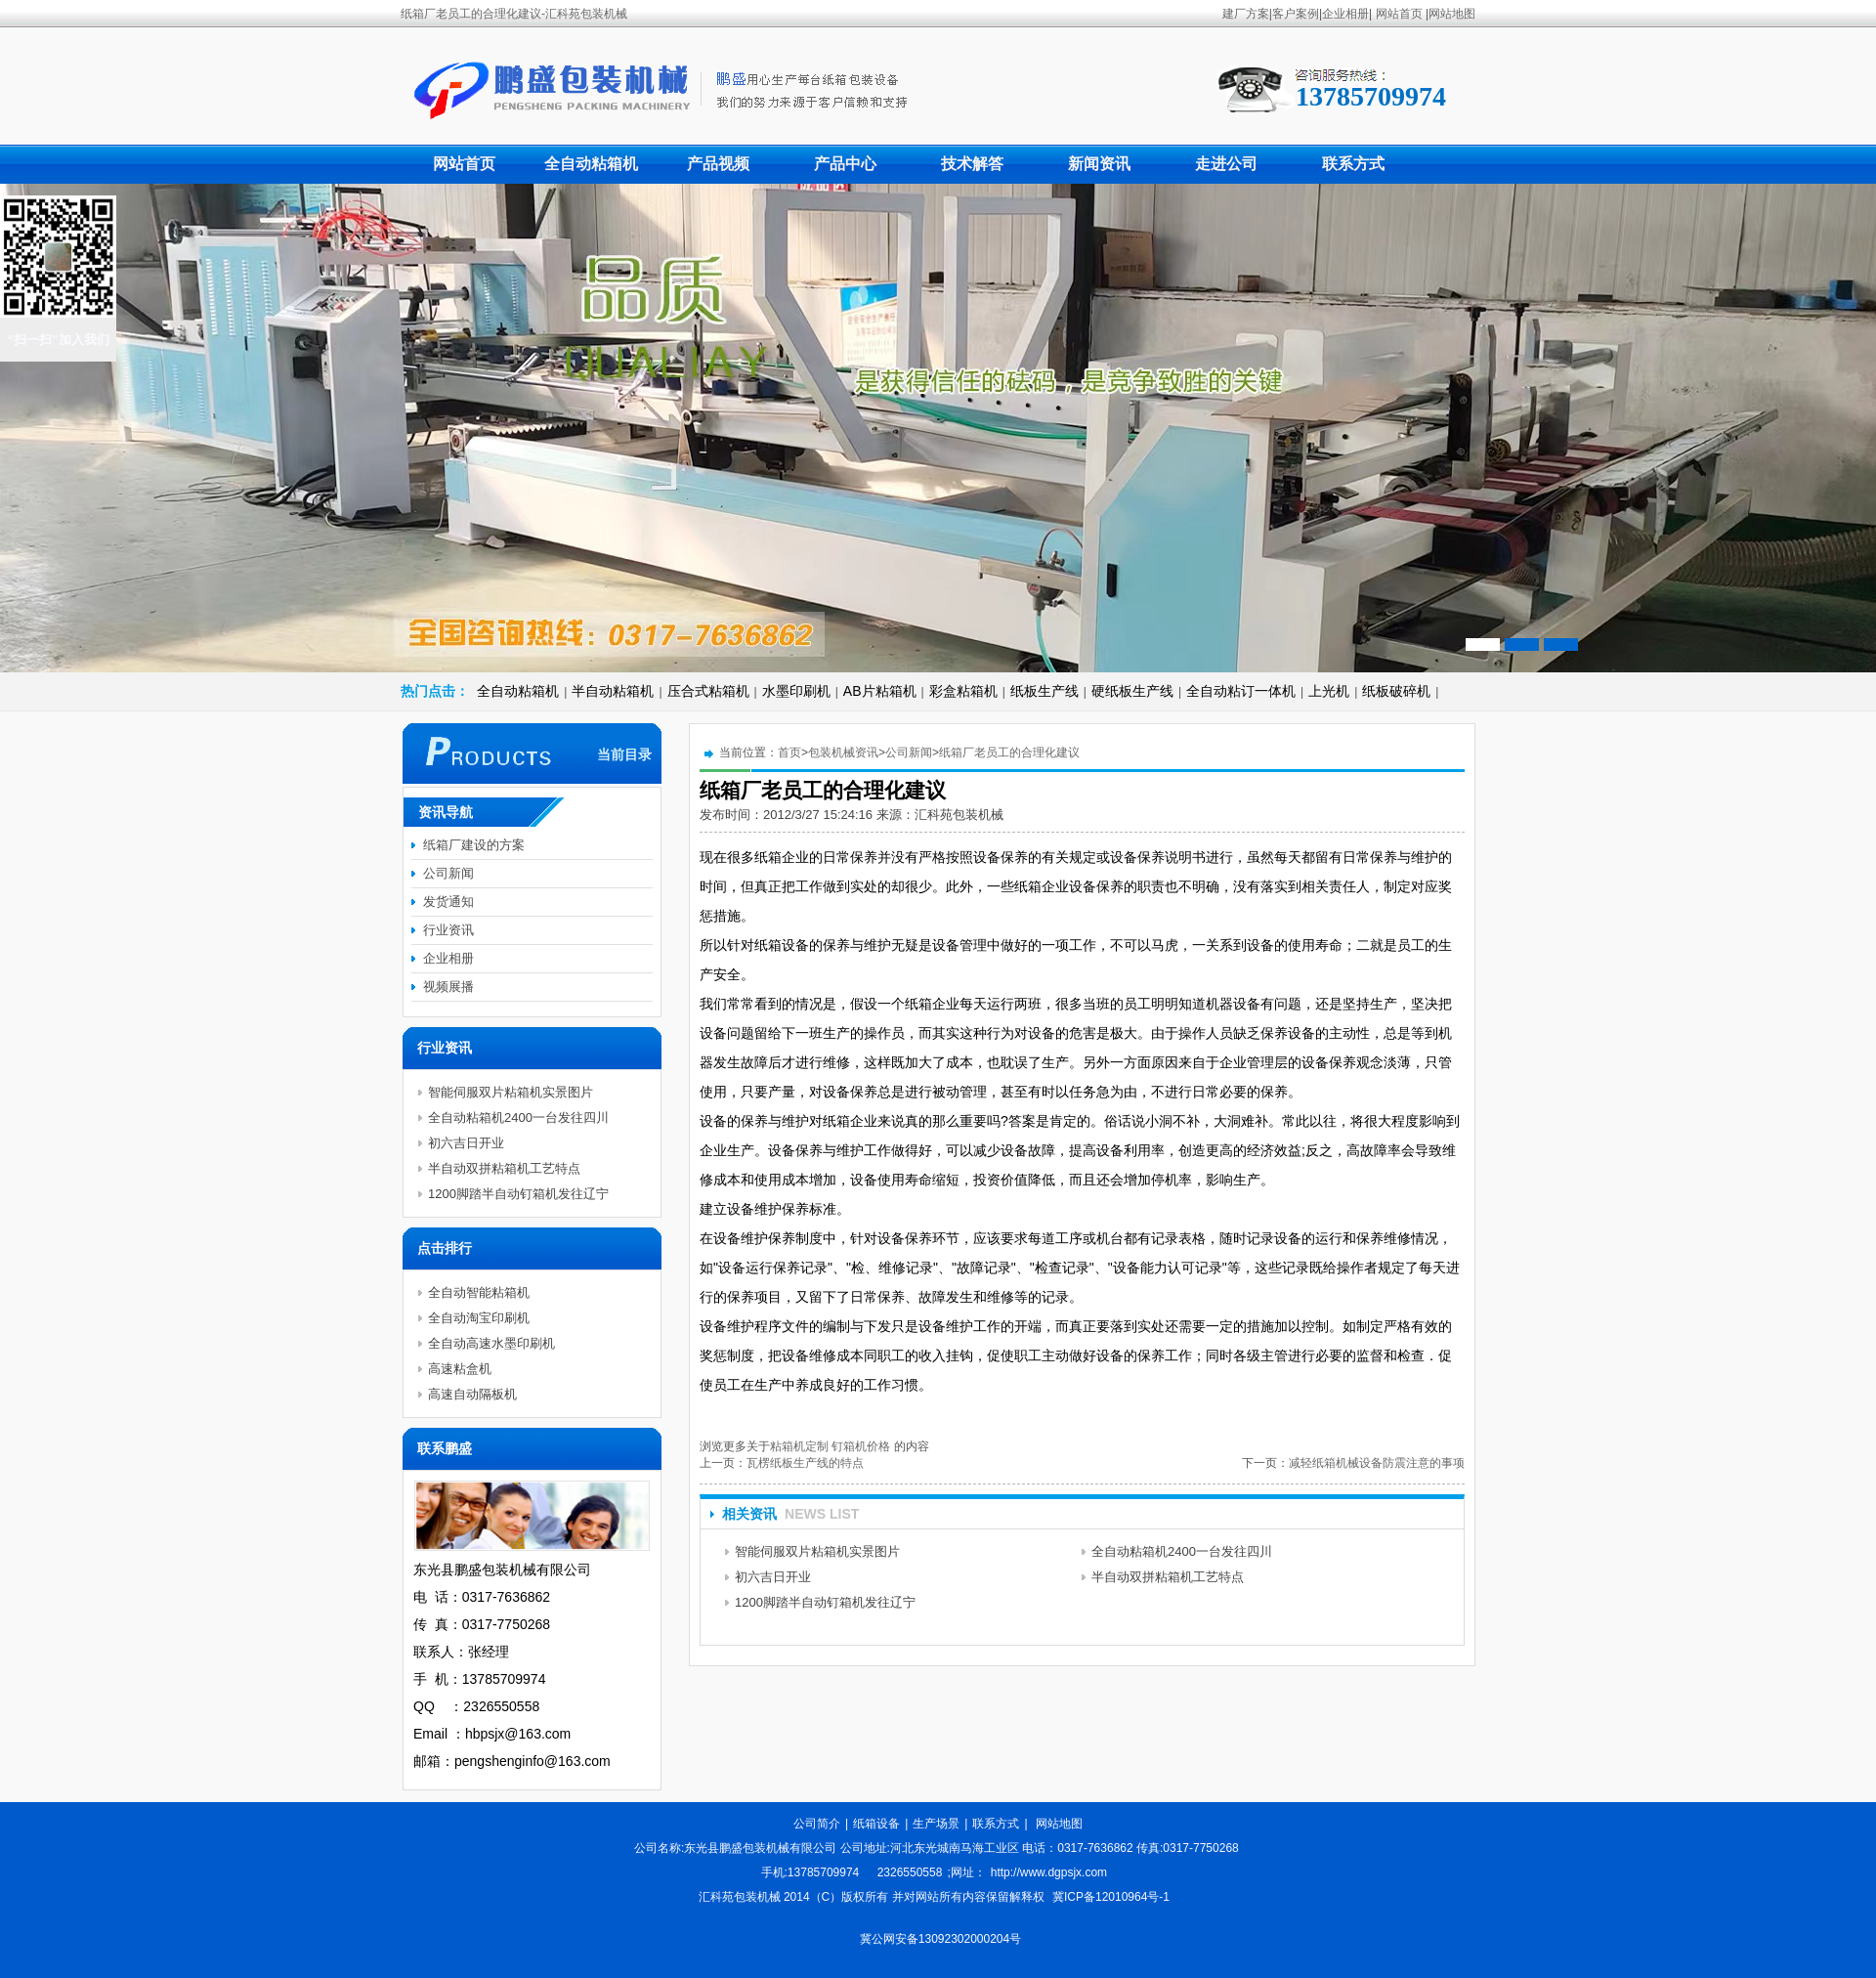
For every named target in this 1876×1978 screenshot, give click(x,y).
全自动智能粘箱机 (479, 1292)
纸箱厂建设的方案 (474, 845)
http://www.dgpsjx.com (1049, 1872)
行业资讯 (448, 930)
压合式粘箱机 (708, 691)
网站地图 (1451, 14)
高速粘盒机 (459, 1368)
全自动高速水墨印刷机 (491, 1343)
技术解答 (972, 163)
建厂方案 (1245, 14)
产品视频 (718, 163)
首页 (789, 752)
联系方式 (1353, 163)
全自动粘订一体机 (1241, 691)
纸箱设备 (876, 1823)
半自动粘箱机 (613, 691)
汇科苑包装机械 (959, 814)
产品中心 (845, 163)
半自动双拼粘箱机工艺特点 (1167, 1577)
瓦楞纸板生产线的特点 (805, 1463)
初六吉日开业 (773, 1577)
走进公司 (1226, 163)
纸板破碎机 (1396, 691)
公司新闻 (908, 752)
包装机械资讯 (843, 752)
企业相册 (1345, 14)
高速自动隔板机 (472, 1394)
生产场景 (936, 1823)
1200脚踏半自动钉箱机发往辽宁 (825, 1602)
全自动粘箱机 (591, 163)
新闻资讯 (1099, 163)
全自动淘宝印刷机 (479, 1318)
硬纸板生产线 (1132, 691)
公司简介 (816, 1823)
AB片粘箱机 (880, 691)
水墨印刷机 (796, 691)
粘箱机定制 (799, 1446)
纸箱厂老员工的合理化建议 (1009, 752)
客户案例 (1295, 14)
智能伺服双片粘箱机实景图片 (817, 1551)
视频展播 (448, 986)
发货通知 (448, 901)
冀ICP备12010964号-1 (1111, 1897)
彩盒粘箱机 (963, 691)
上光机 (1328, 691)
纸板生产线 (1044, 691)
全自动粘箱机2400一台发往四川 (1181, 1551)
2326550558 (910, 1872)
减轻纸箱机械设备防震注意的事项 (1377, 1463)
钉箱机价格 (860, 1446)
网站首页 (1399, 14)
